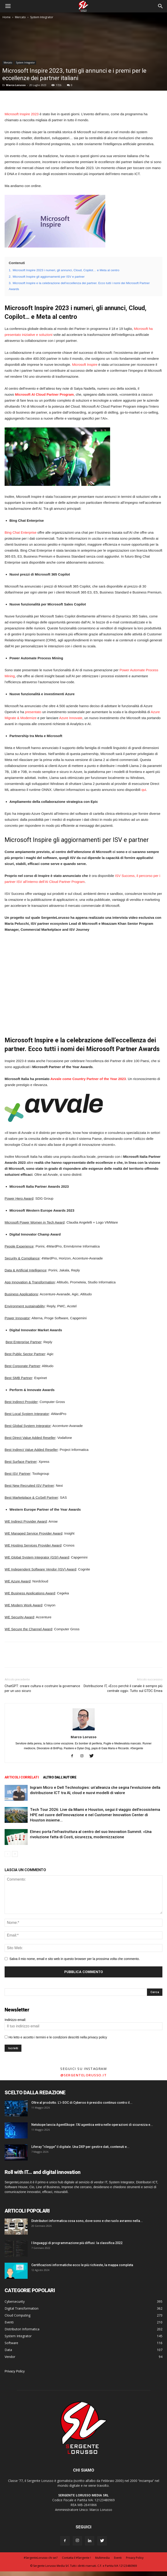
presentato (33, 712)
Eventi (118, 2558)
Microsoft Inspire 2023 (22, 114)
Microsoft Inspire (84, 364)
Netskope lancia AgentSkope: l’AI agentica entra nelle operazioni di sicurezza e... (92, 2124)
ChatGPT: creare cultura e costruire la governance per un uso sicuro (42, 1688)
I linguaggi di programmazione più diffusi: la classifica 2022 (77, 2243)
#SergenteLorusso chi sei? (41, 2558)
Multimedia (102, 2558)
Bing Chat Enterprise (20, 532)
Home (7, 17)
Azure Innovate (70, 718)
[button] (160, 6)
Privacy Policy (15, 2371)
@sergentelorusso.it (83, 2075)
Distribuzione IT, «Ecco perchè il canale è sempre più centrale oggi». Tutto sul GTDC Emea (123, 1688)
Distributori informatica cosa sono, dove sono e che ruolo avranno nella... (87, 2221)
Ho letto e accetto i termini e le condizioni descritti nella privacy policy (58, 2037)
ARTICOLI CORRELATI (21, 1777)
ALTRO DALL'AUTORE (59, 1777)
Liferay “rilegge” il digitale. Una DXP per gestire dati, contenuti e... (80, 2147)
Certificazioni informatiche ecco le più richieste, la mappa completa (82, 2265)
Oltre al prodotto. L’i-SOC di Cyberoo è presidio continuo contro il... (81, 2102)
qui (143, 790)
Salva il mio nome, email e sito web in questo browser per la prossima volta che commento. (74, 1959)
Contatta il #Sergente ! (76, 2558)
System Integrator (41, 17)
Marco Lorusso (16, 85)
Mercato (20, 17)
